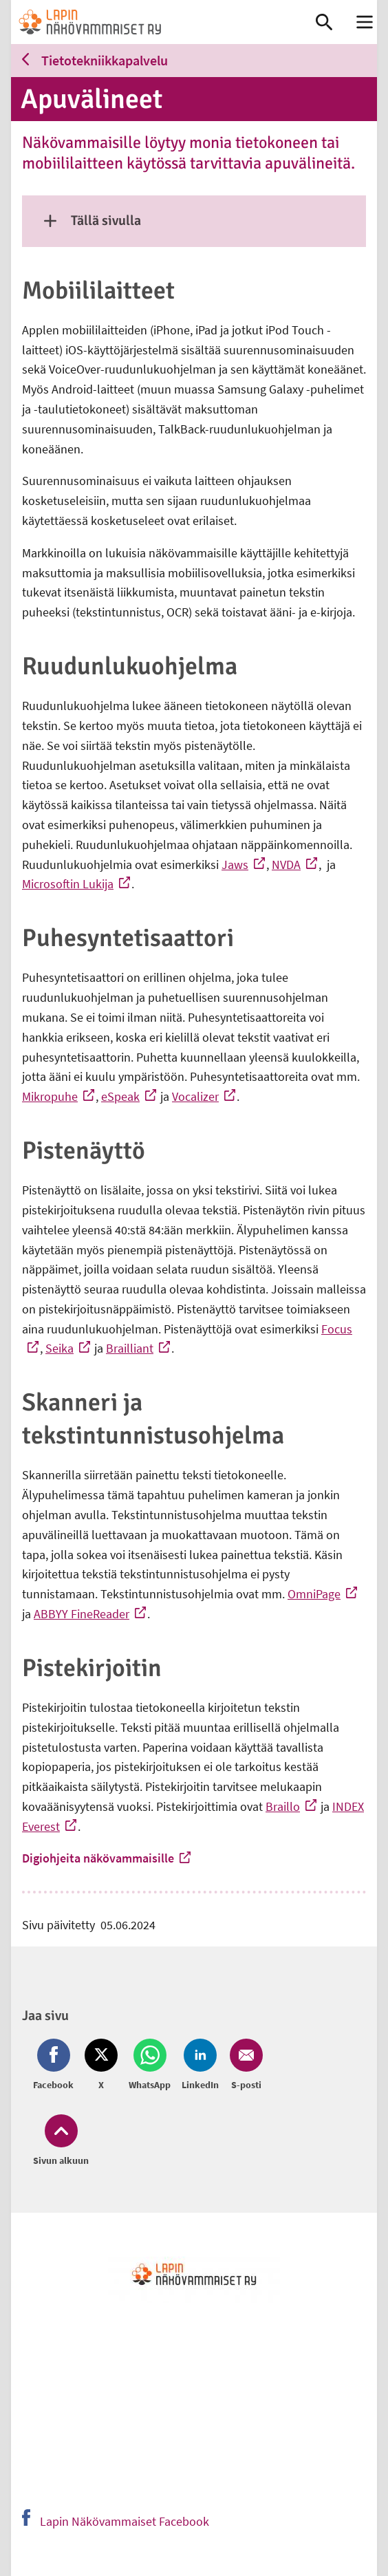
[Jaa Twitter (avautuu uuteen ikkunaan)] (101, 2065)
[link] (163, 22)
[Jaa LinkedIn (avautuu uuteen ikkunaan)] (200, 2065)
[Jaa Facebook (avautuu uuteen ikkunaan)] (56, 2065)
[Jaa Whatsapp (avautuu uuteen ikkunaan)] (149, 2065)
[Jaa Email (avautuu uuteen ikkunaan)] (243, 2065)
